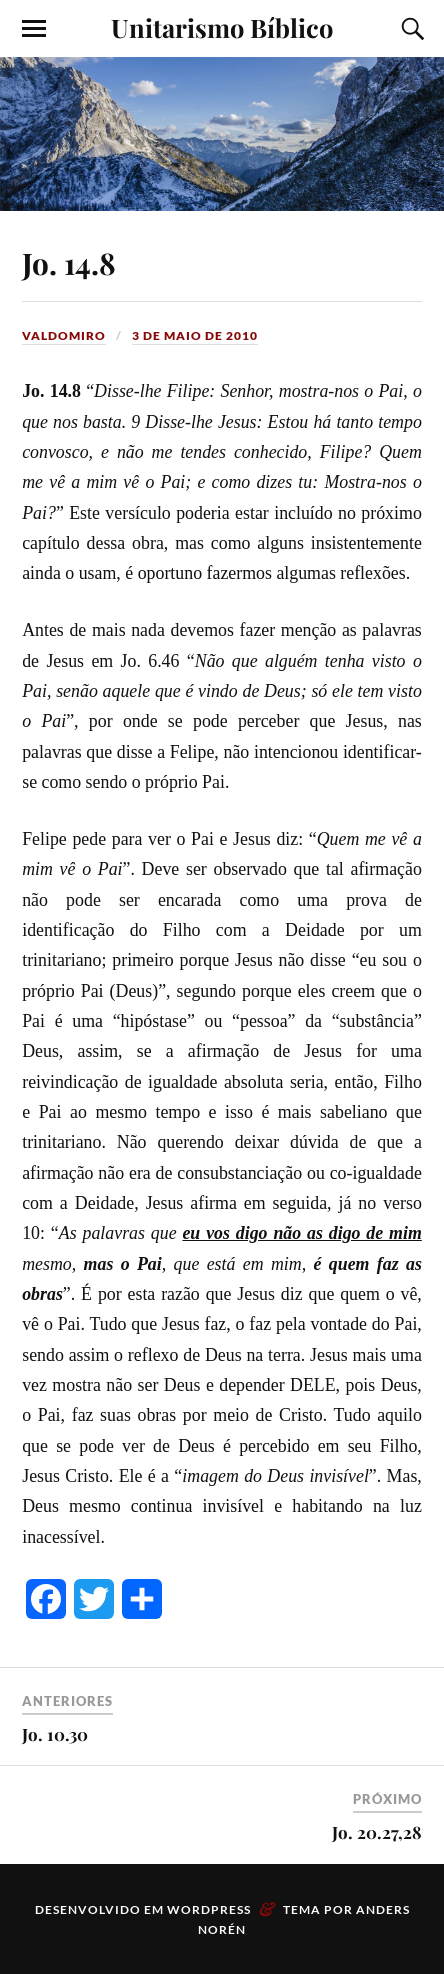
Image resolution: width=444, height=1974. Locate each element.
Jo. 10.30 (55, 1734)
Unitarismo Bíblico (222, 27)
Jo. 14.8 (69, 262)
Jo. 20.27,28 (377, 1832)
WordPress (209, 1909)
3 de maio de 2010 (195, 335)
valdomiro (64, 335)
